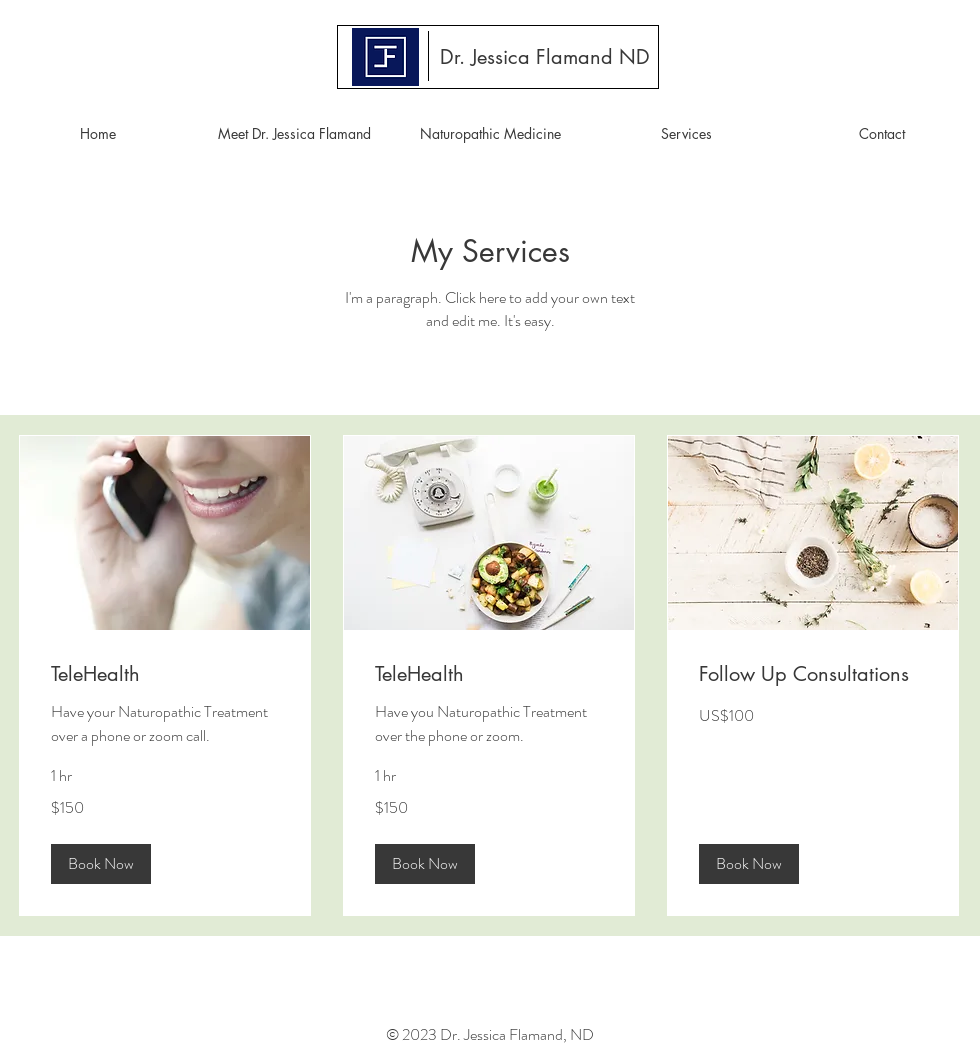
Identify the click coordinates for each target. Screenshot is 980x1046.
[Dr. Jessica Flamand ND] (545, 57)
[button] (101, 864)
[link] (165, 674)
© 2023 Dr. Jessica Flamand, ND (490, 1034)
